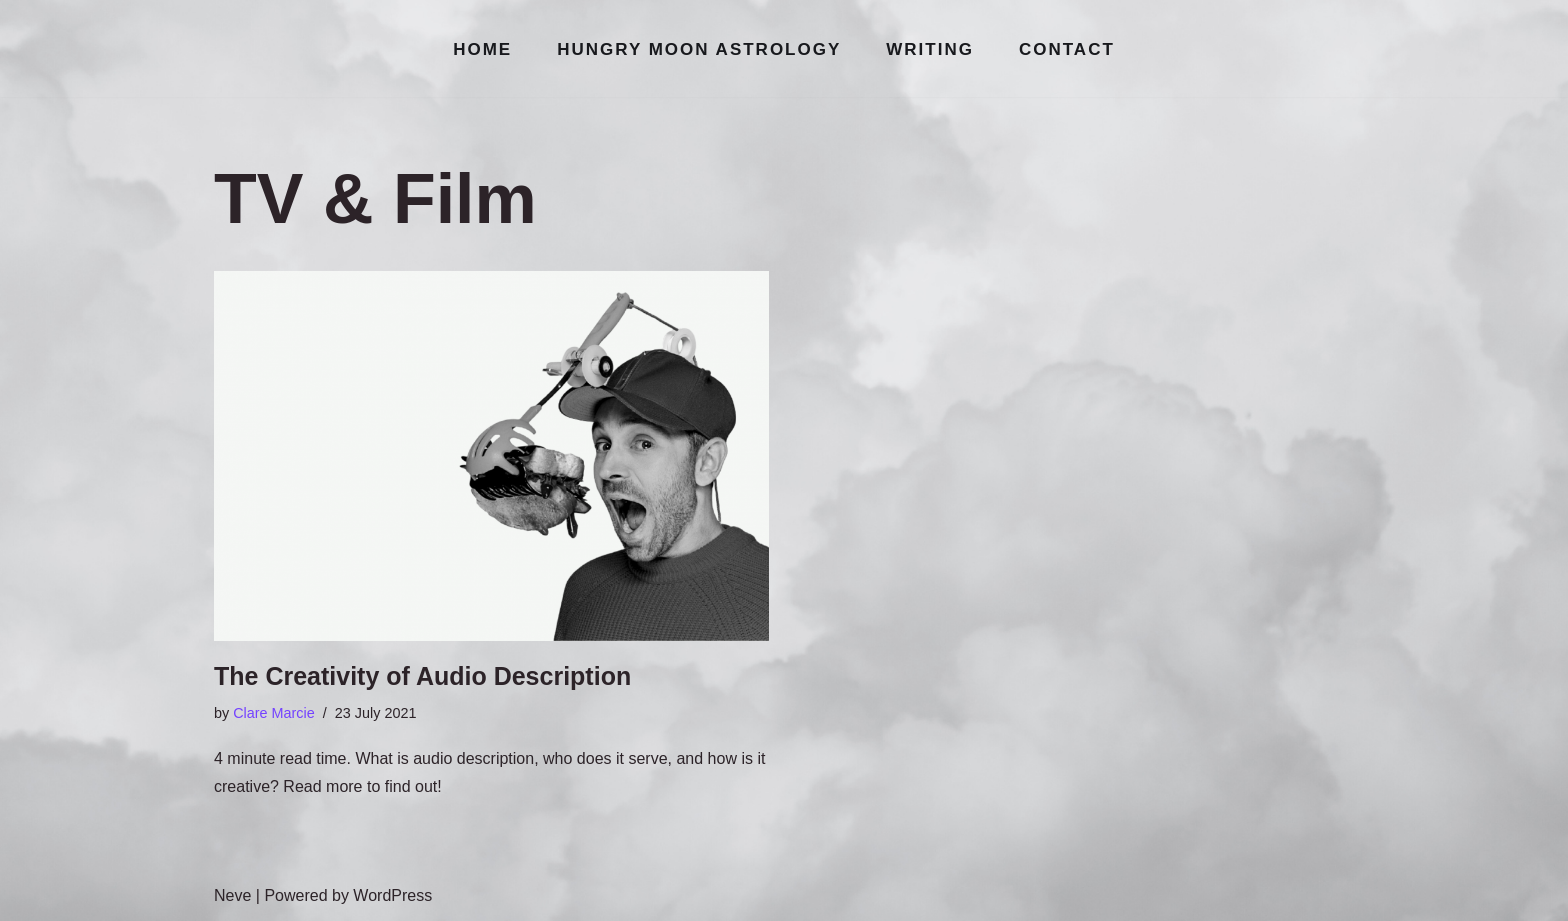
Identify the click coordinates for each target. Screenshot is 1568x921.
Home (482, 49)
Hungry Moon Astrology (699, 49)
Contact (1067, 49)
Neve (232, 895)
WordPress (392, 895)
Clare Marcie (274, 713)
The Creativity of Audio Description (422, 676)
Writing (930, 49)
